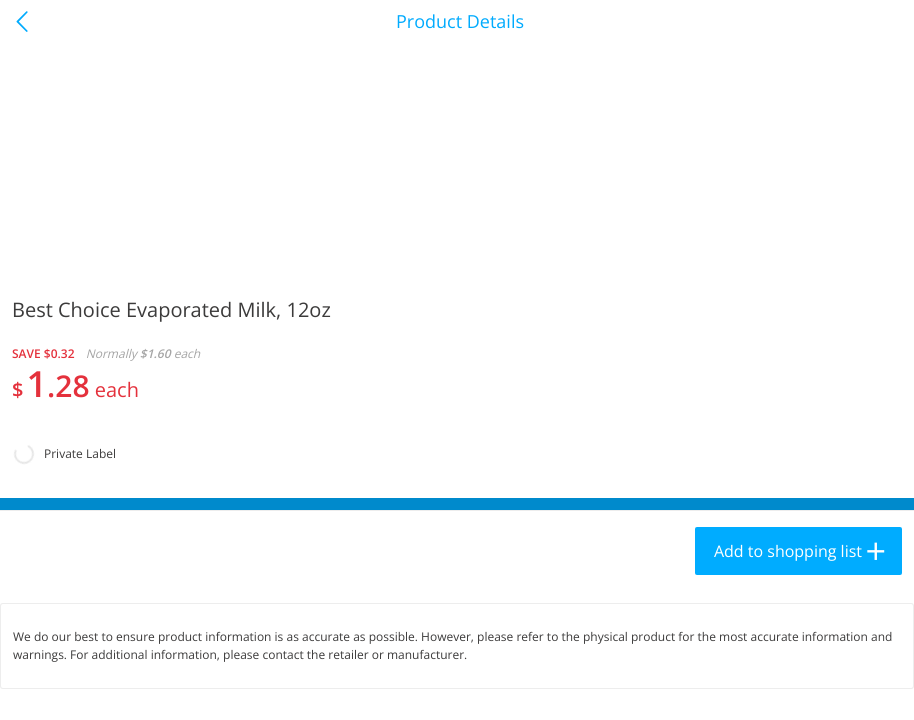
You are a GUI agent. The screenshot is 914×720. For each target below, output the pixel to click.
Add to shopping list (788, 551)
